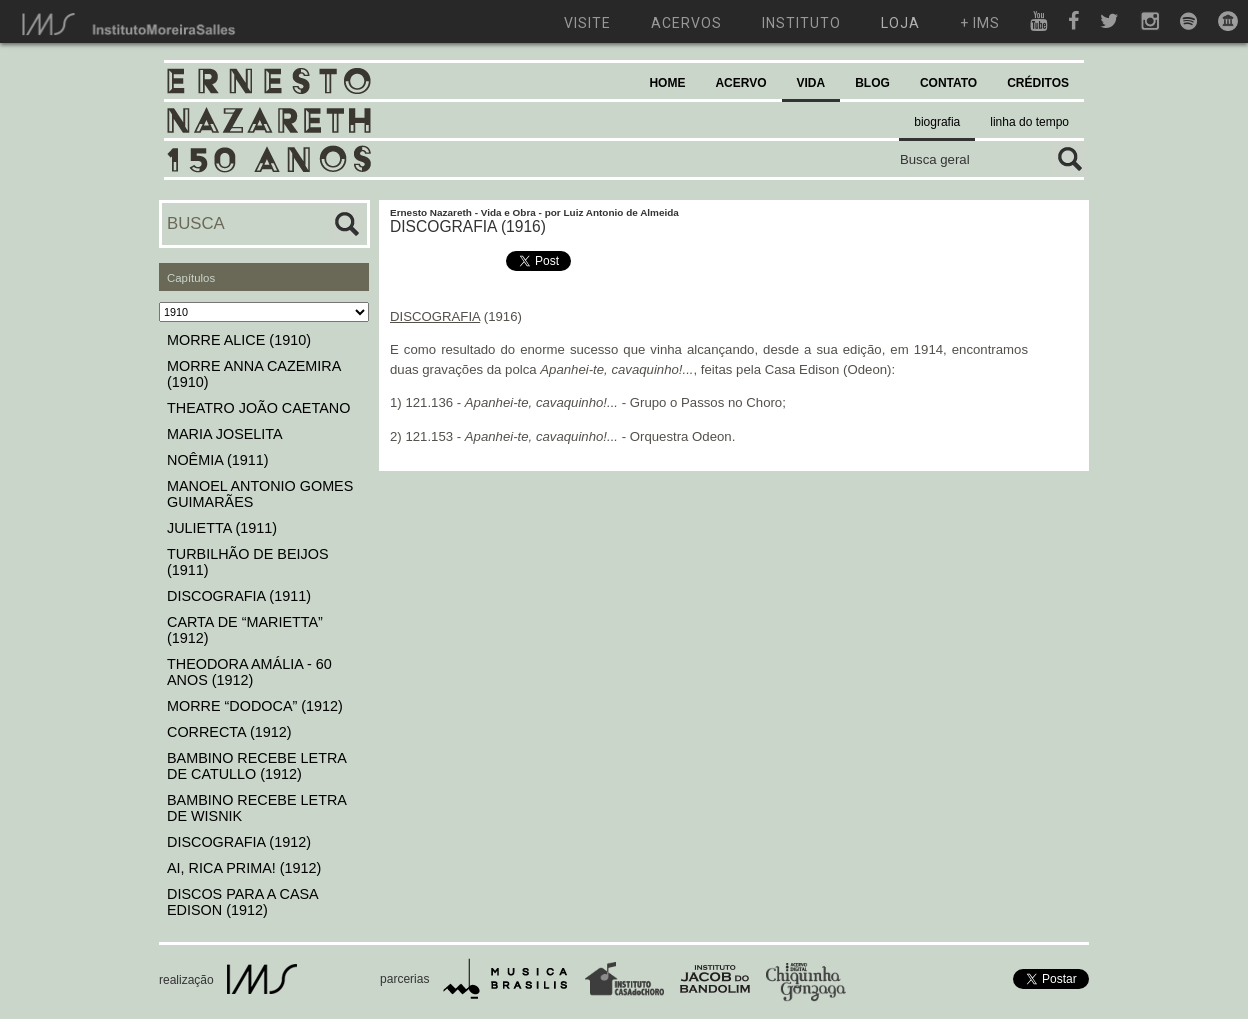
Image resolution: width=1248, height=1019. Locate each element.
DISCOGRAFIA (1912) (239, 842)
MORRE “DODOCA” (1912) (255, 706)
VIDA (811, 83)
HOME (667, 83)
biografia (937, 122)
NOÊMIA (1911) (218, 460)
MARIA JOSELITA (225, 434)
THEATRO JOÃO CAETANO (258, 408)
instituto (801, 23)
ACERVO (740, 83)
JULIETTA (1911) (222, 528)
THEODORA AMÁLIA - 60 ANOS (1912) (249, 672)
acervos (686, 23)
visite (587, 23)
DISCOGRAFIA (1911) (239, 596)
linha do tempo (1029, 122)
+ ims (980, 23)
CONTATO (948, 83)
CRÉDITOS (1038, 83)
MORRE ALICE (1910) (239, 340)
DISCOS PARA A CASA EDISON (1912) (242, 902)
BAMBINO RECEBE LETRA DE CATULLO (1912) (256, 766)
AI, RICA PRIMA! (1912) (244, 868)
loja (900, 23)
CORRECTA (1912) (229, 732)
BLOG (872, 83)
